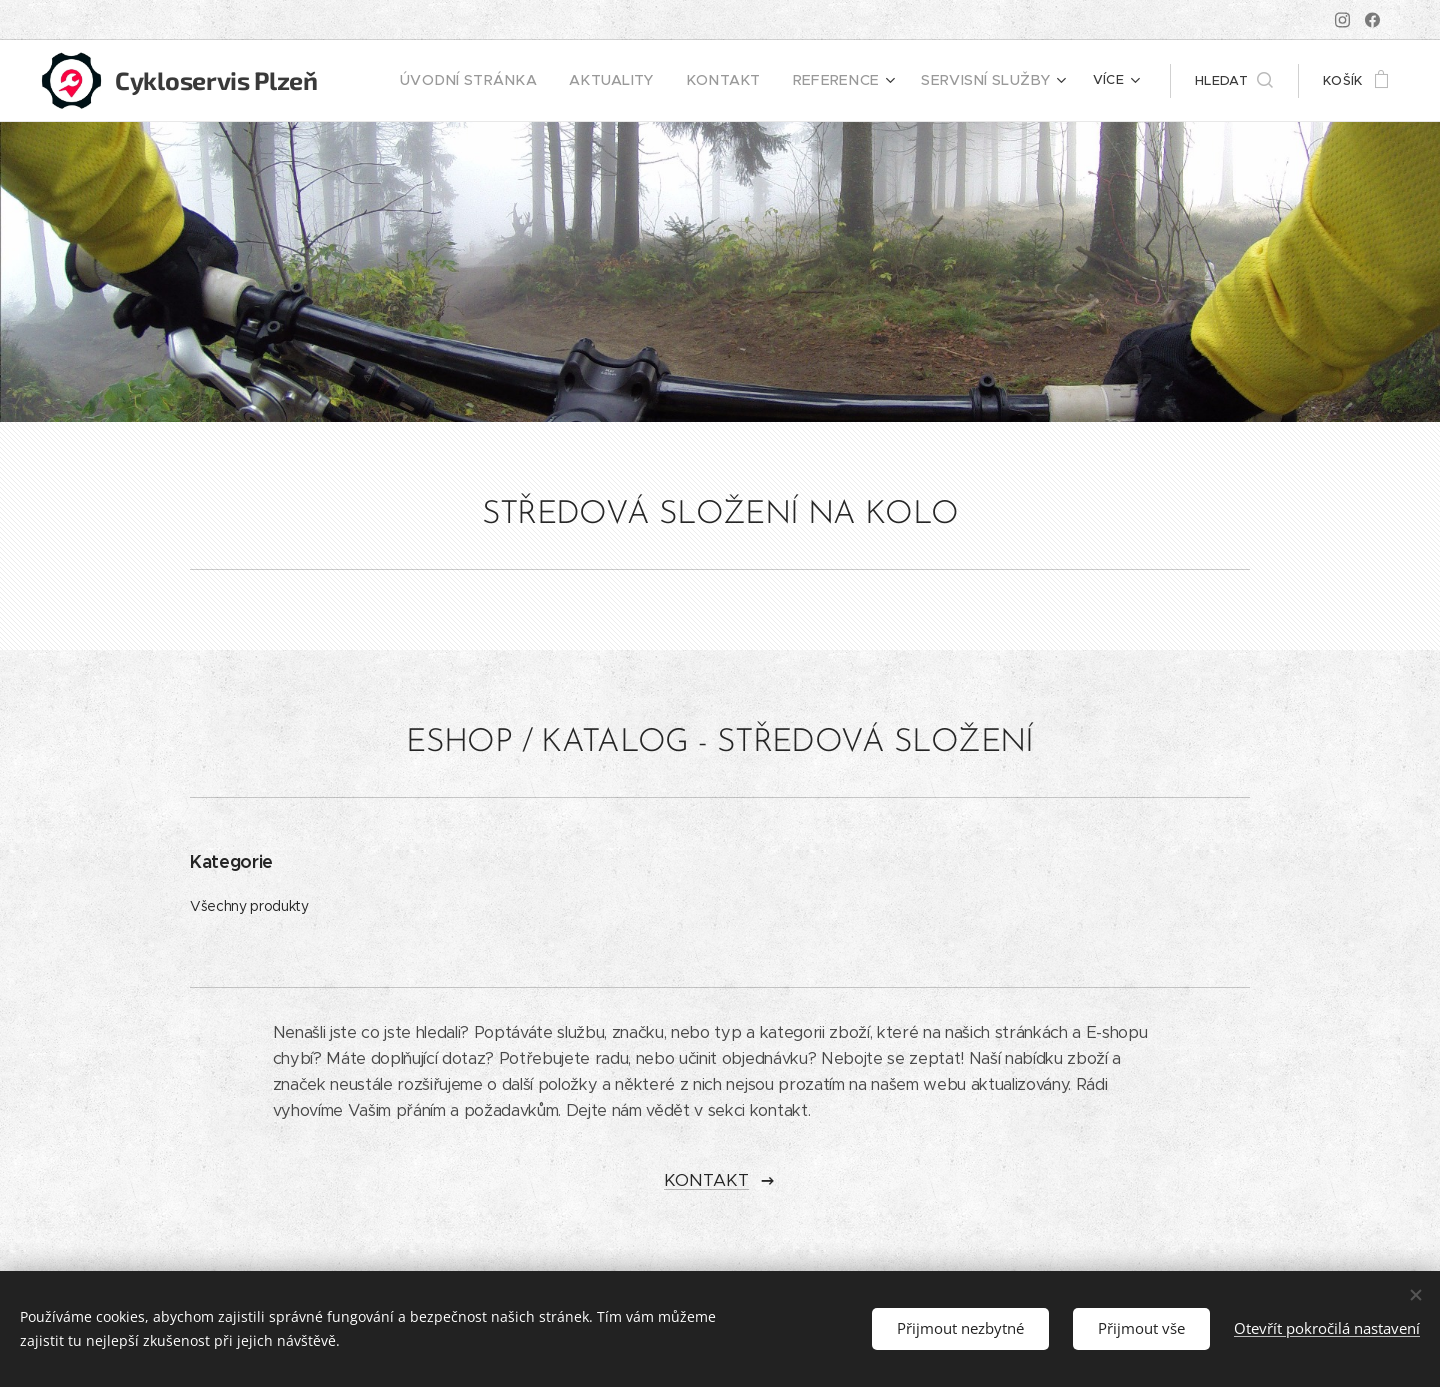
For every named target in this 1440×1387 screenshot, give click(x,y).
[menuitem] (517, 81)
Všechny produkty (249, 906)
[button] (1234, 81)
